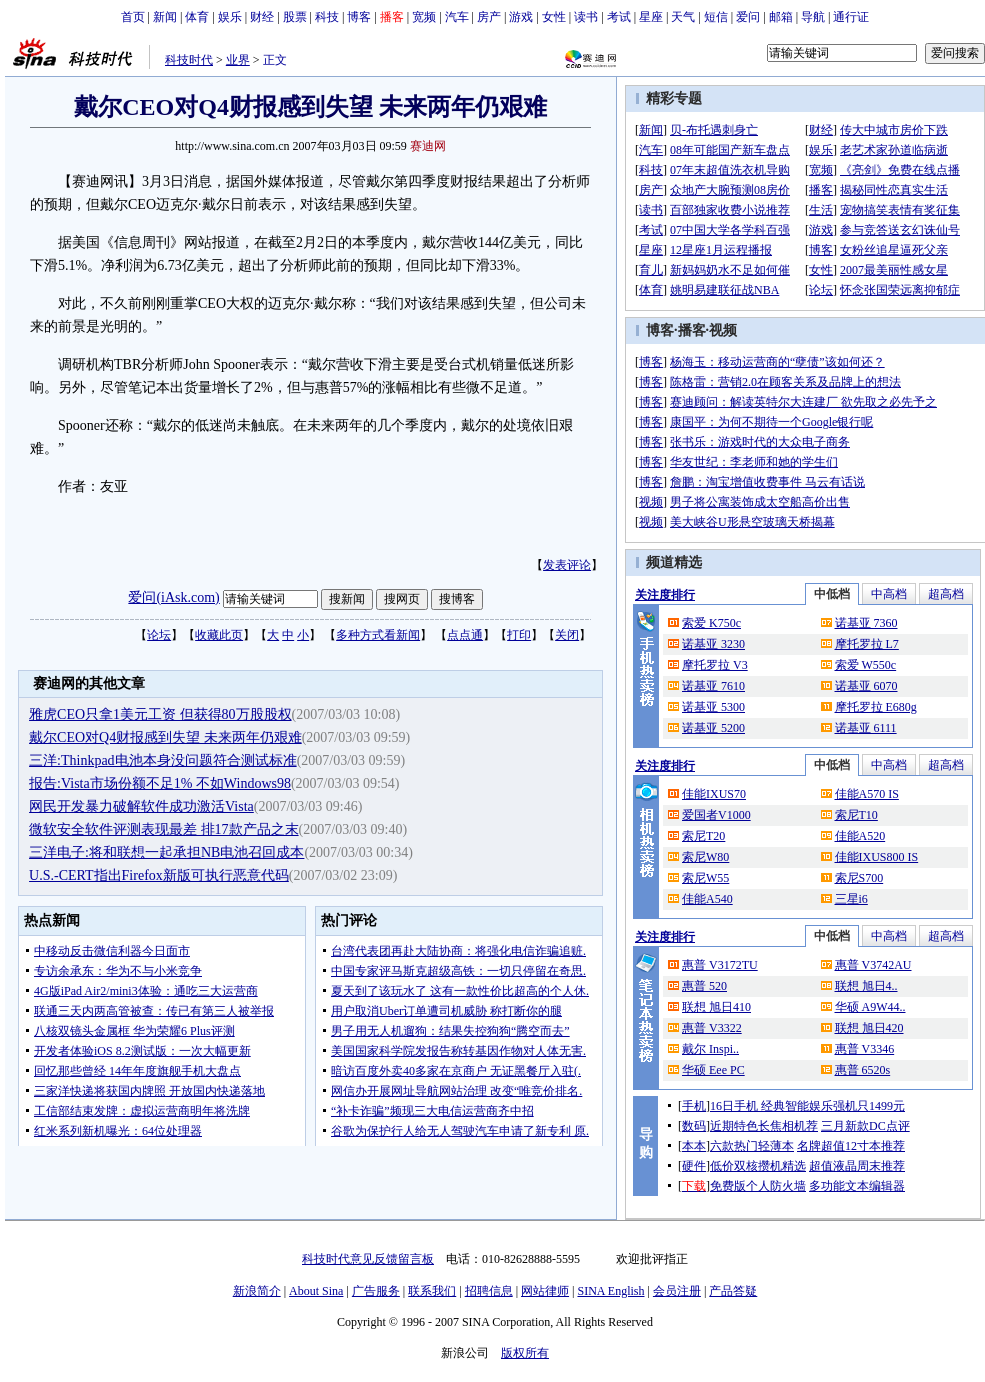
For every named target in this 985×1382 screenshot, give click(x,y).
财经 (262, 17)
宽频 (424, 17)
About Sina (316, 1291)
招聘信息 (489, 1291)
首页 (133, 17)
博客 (359, 17)
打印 (519, 635)
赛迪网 (428, 146)
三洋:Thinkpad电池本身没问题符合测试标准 (163, 760)
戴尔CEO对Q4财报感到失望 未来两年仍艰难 (165, 737)
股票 (295, 17)
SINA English (610, 1291)
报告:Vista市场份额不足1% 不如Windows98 (160, 783)
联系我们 (432, 1291)
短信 (716, 17)
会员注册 (677, 1291)
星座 (651, 17)
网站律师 (545, 1291)
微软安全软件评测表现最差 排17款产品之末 (164, 829)
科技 (327, 17)
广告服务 (376, 1291)
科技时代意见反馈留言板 (368, 1259)
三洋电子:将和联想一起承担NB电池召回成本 (166, 852)
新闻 (165, 17)
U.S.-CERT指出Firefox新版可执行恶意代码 (159, 875)
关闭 (567, 635)
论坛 (159, 635)
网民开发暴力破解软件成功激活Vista (141, 806)
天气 (683, 17)
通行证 (851, 17)
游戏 (521, 17)
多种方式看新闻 (378, 635)
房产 (489, 17)
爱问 (748, 17)
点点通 (465, 635)
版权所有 (525, 1353)
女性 (554, 17)
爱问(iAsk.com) (173, 597)
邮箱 (781, 17)
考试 (619, 17)
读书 (586, 17)
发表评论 (567, 565)
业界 (238, 60)
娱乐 (230, 17)
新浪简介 (257, 1291)
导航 (813, 17)
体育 (197, 17)
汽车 (457, 17)
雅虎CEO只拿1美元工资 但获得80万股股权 (160, 714)
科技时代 (189, 60)
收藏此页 (219, 635)
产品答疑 (733, 1291)
